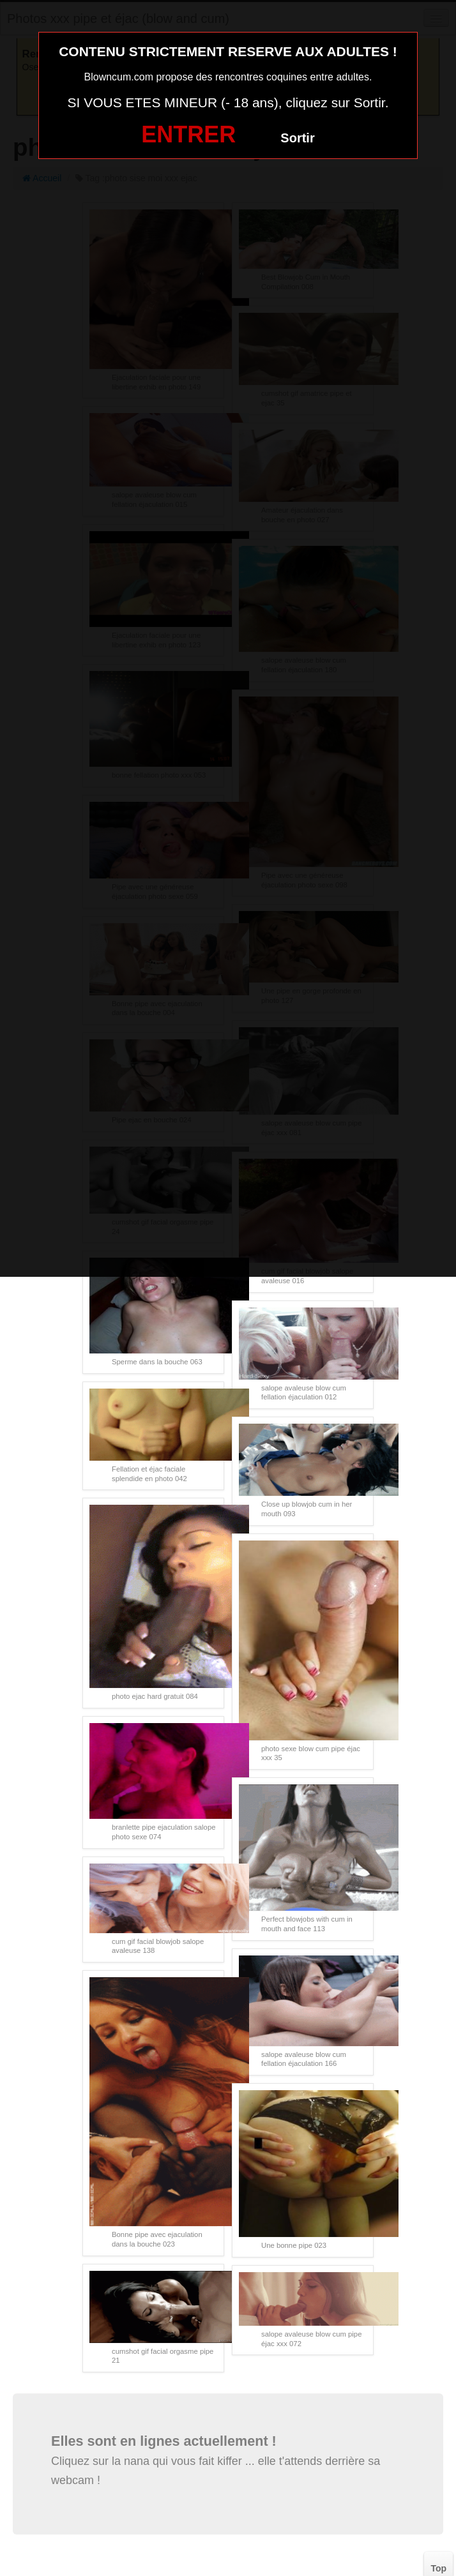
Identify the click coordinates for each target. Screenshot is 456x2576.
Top (438, 2568)
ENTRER (188, 134)
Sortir (297, 138)
